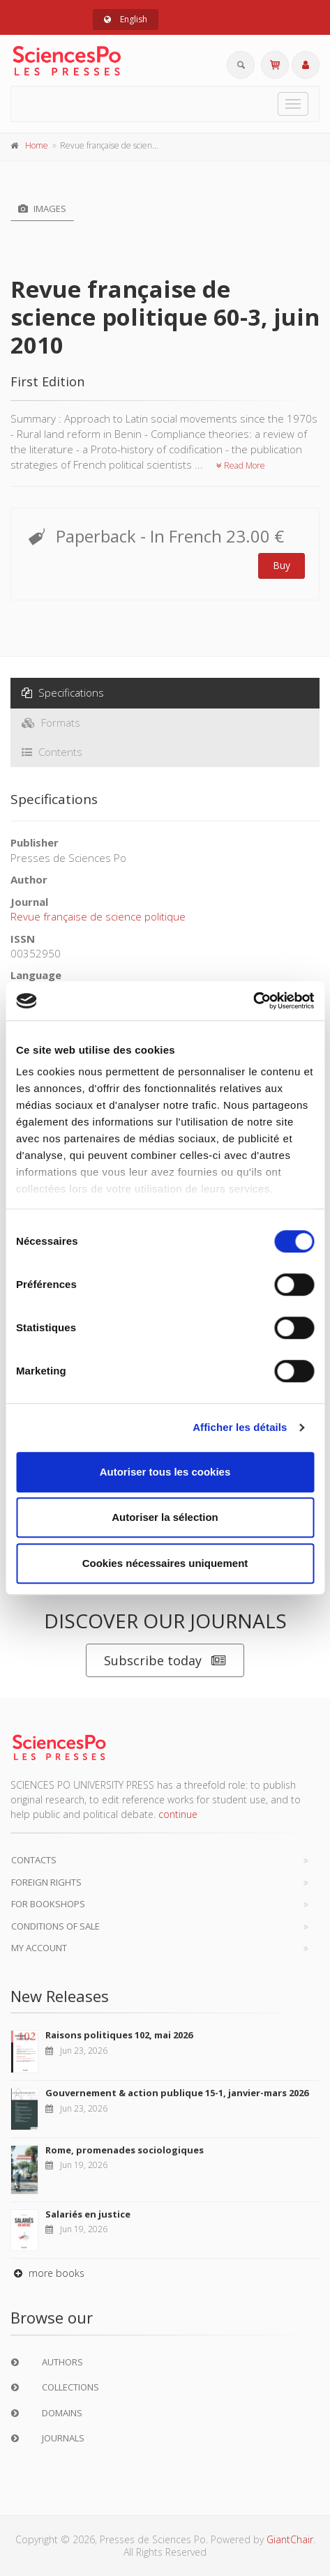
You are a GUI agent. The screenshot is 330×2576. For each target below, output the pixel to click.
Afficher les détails (240, 1427)
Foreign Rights (46, 1882)
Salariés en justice (87, 2214)
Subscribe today (165, 1660)
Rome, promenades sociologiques (124, 2150)
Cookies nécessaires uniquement (165, 1563)
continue (177, 1814)
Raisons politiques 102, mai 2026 (119, 2035)
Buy (281, 565)
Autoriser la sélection (165, 1517)
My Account (39, 1947)
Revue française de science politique (98, 916)
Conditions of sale (55, 1926)
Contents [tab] (52, 752)
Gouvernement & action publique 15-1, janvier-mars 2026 (176, 2092)
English (125, 19)
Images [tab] (42, 208)
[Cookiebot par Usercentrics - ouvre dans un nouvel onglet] (253, 1001)
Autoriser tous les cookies (165, 1472)
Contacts (34, 1860)
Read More (240, 465)
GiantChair (290, 2539)
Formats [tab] (51, 722)
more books (47, 2273)
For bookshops (48, 1903)
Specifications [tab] (63, 692)
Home (36, 145)
